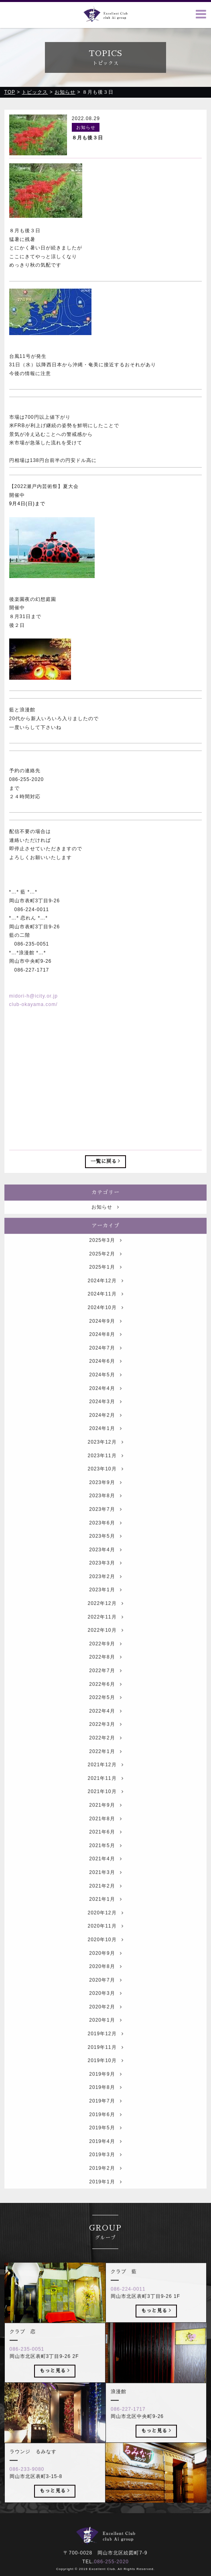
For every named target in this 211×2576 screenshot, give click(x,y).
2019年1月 (105, 2201)
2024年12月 (105, 1300)
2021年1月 (105, 1918)
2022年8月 (105, 1677)
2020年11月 (105, 1946)
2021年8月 (105, 1838)
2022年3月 (105, 1744)
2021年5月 (105, 1865)
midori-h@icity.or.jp (33, 996)
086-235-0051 (27, 2368)
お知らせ (105, 1226)
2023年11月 (105, 1475)
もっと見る (156, 2330)
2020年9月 (105, 1973)
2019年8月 (105, 2107)
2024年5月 (105, 1394)
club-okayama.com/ (33, 1004)
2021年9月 (105, 1824)
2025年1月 (105, 1287)
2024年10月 (105, 1327)
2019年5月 (105, 2147)
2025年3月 (105, 1260)
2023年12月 (105, 1461)
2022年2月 (105, 1757)
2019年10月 (105, 2080)
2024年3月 (105, 1421)
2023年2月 (105, 1596)
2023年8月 (105, 1515)
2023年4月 (105, 1569)
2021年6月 (105, 1851)
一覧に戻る (106, 1161)
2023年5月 (105, 1555)
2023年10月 (105, 1488)
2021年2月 (105, 1905)
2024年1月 (105, 1448)
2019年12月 (105, 2053)
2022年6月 (105, 1704)
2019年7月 (105, 2120)
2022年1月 (105, 1771)
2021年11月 (105, 1798)
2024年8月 (105, 1354)
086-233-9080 (27, 2489)
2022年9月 (105, 1663)
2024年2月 (105, 1435)
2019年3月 (105, 2174)
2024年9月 (105, 1340)
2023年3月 (105, 1583)
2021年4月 (105, 1878)
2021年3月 (105, 1892)
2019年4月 (105, 2161)
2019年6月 (105, 2134)
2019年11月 (105, 2067)
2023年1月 (105, 1609)
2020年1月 (105, 2040)
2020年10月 (105, 1959)
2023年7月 (105, 1529)
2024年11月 (105, 1314)
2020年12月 (105, 1932)
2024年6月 (105, 1381)
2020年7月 (105, 1999)
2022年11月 (105, 1636)
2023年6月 (105, 1542)
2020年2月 (105, 2026)
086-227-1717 (128, 2428)
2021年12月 (105, 1784)
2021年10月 (105, 1811)
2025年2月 (105, 1273)
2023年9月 (105, 1502)
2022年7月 (105, 1690)
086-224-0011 (128, 2308)
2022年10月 (105, 1650)
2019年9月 (105, 2093)
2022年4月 (105, 1730)
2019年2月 (105, 2188)
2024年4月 (105, 1408)
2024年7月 (105, 1367)
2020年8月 (105, 1986)
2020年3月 (105, 2013)
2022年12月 (105, 1623)
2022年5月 (105, 1717)
